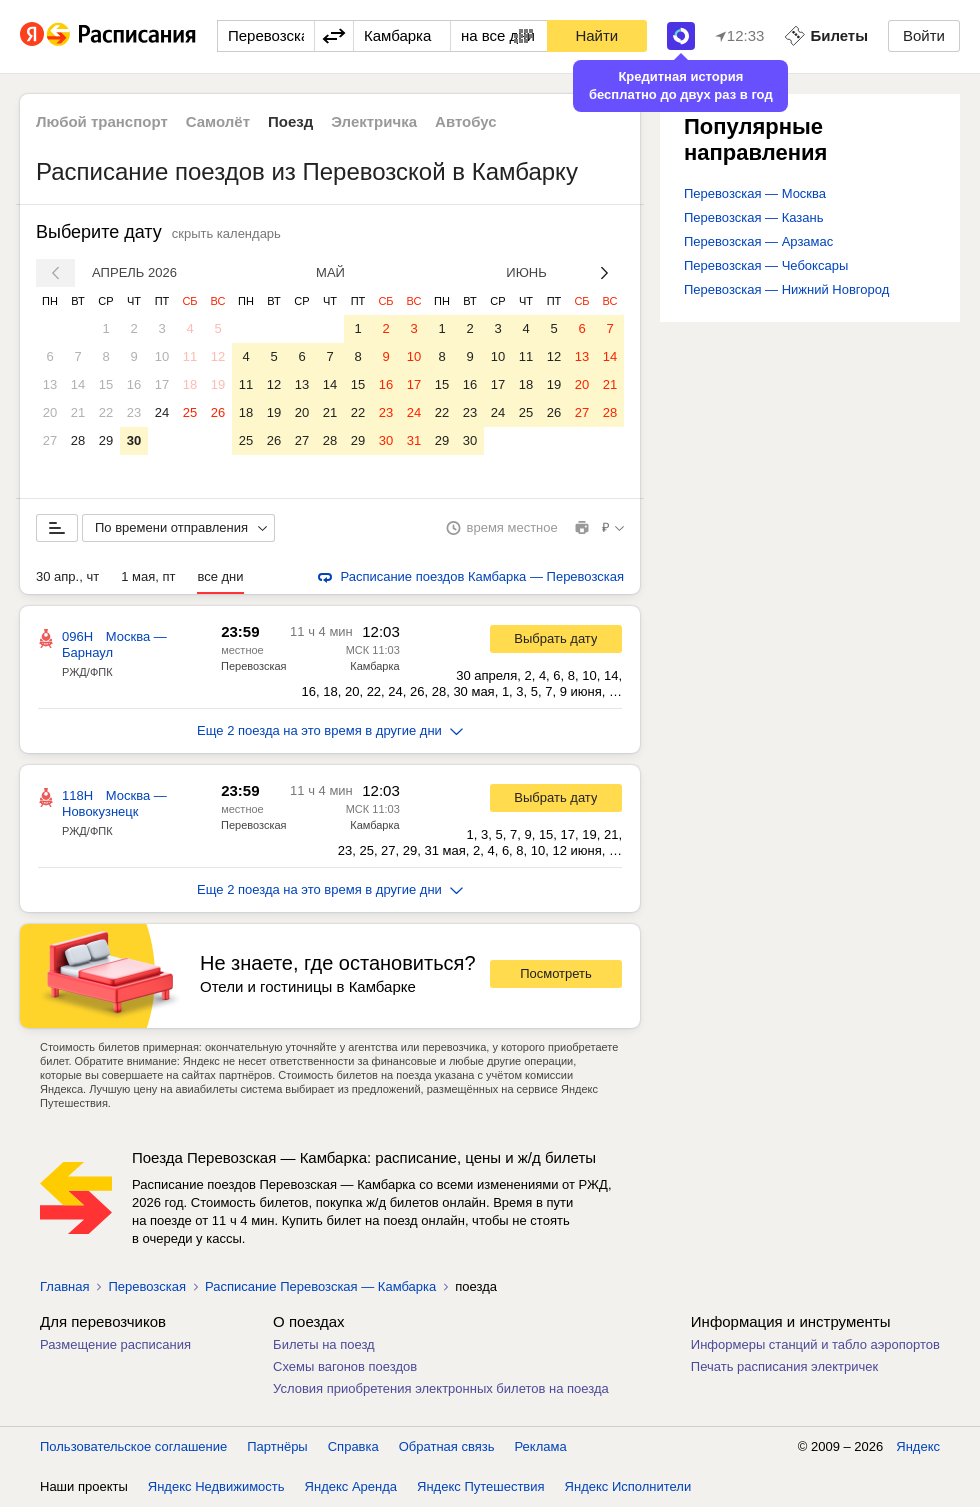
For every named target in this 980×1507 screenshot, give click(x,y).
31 (414, 440)
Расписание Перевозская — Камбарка (320, 1286)
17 (162, 384)
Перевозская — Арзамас (758, 241)
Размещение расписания (115, 1344)
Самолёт (218, 121)
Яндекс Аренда (351, 1486)
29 (106, 440)
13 (50, 384)
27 (50, 440)
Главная (64, 1286)
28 (78, 440)
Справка (353, 1446)
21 (78, 412)
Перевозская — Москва (755, 193)
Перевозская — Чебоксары (766, 265)
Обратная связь (447, 1446)
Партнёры (277, 1446)
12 (218, 356)
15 (106, 384)
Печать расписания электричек (784, 1366)
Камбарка (374, 666)
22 (106, 412)
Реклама (541, 1446)
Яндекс (918, 1446)
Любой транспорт (102, 121)
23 (134, 412)
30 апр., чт (67, 576)
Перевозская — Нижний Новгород (786, 289)
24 (162, 412)
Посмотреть (556, 973)
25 (190, 412)
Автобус (466, 121)
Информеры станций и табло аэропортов (815, 1344)
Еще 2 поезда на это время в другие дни (330, 730)
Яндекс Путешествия (481, 1486)
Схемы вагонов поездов (345, 1366)
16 (134, 384)
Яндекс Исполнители (628, 1486)
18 (190, 384)
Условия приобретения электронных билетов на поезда (441, 1388)
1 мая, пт (148, 576)
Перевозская (254, 666)
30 (134, 440)
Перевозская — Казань (753, 217)
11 (190, 356)
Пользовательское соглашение (133, 1446)
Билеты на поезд (324, 1344)
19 (218, 384)
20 (50, 412)
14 (78, 384)
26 (218, 412)
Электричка (374, 121)
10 (162, 356)
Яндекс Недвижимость (216, 1486)
